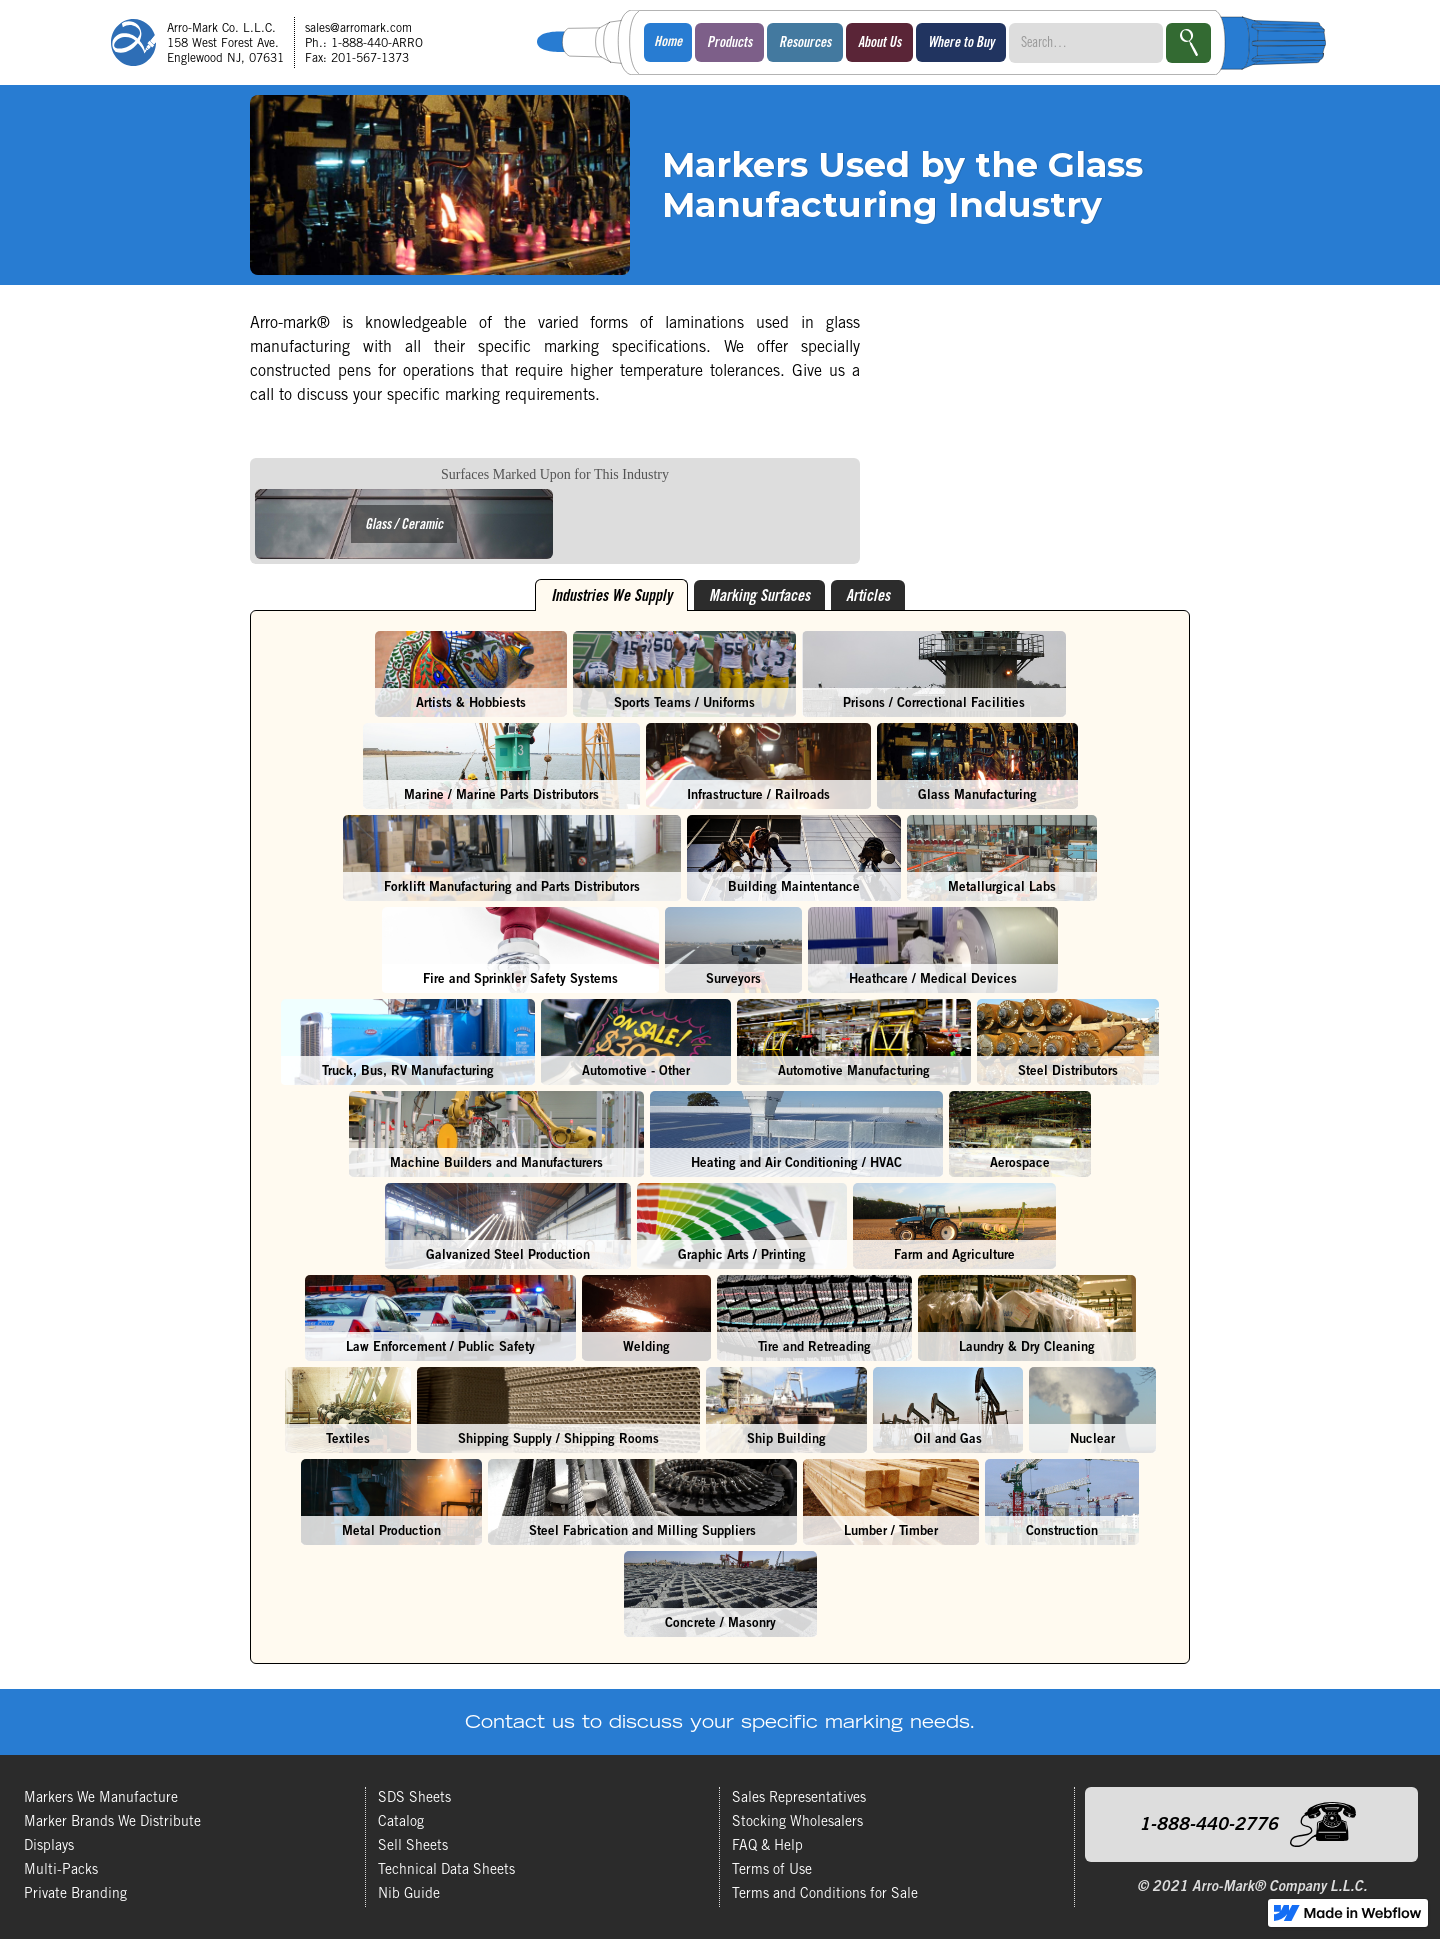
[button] (729, 42)
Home (668, 43)
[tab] (611, 595)
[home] (274, 42)
